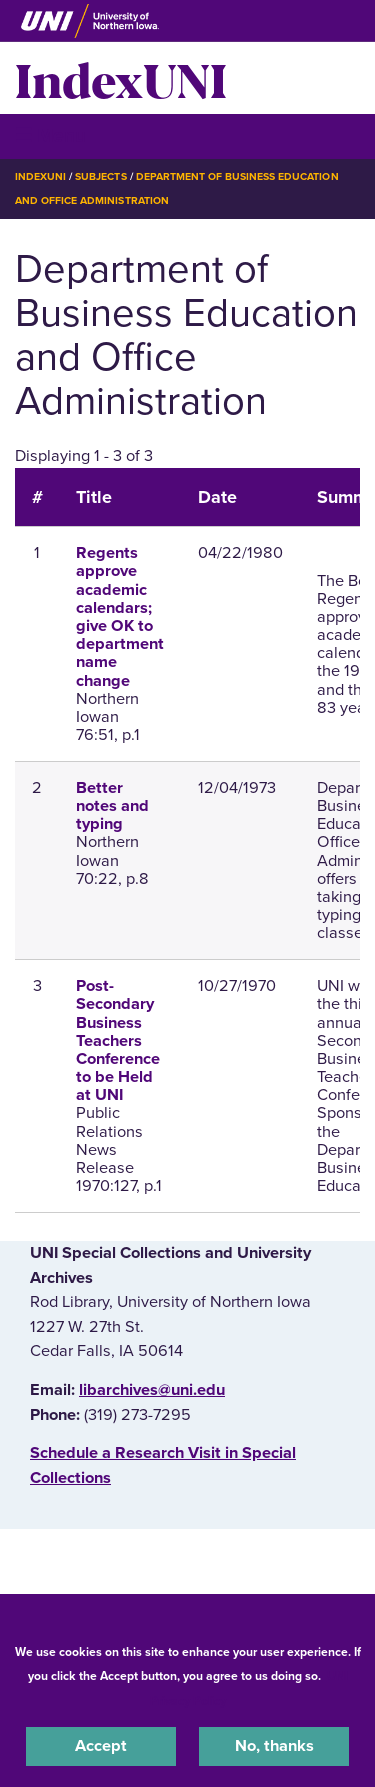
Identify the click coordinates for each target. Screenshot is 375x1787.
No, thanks (274, 1746)
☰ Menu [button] (50, 135)
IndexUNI (121, 78)
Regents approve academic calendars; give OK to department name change (120, 616)
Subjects (100, 176)
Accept (101, 1746)
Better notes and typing (112, 806)
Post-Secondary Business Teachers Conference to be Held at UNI (118, 1040)
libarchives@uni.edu (152, 1390)
